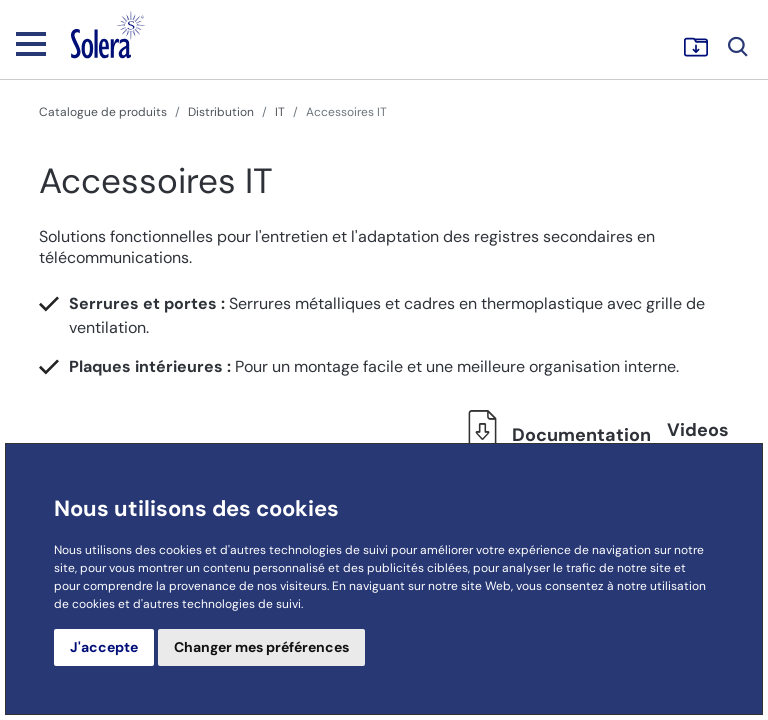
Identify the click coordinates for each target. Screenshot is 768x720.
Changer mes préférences (261, 647)
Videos (698, 430)
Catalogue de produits (103, 112)
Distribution (221, 112)
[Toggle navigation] (31, 43)
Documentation (553, 435)
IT (280, 112)
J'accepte (104, 647)
